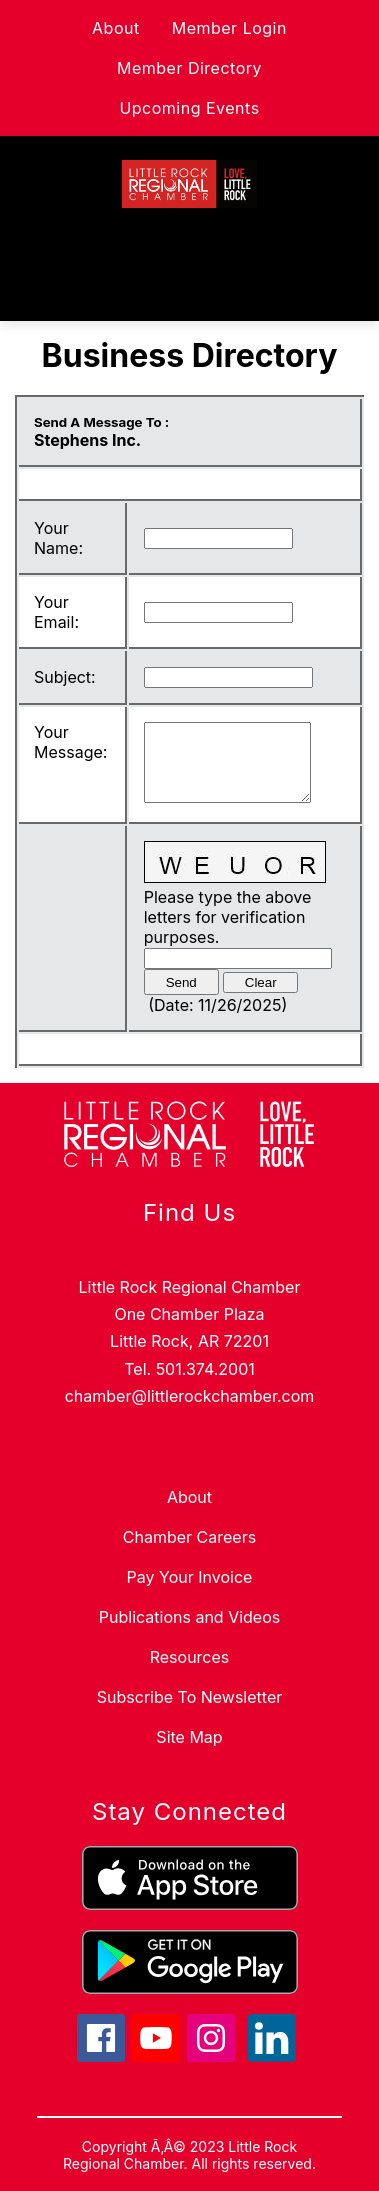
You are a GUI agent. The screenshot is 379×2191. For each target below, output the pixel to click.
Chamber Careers (189, 1537)
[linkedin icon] (272, 2056)
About (116, 28)
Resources (190, 1657)
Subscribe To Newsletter (189, 1697)
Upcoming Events (189, 108)
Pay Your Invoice (190, 1577)
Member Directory (189, 68)
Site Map (189, 1737)
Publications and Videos (189, 1617)
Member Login (229, 28)
